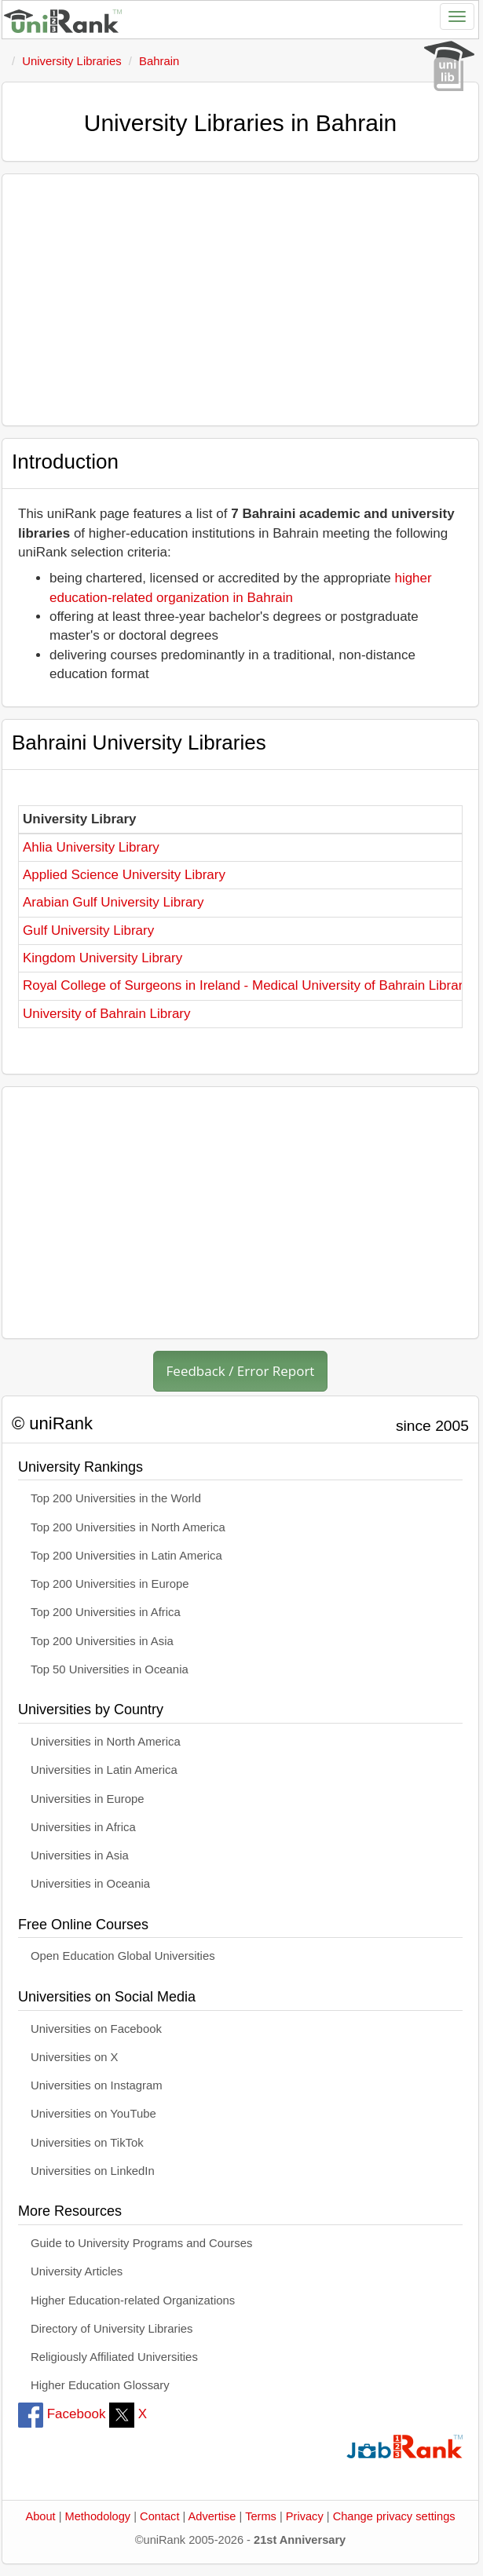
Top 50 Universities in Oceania (109, 1669)
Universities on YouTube (93, 2113)
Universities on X (75, 2057)
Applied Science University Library (124, 874)
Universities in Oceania (90, 1883)
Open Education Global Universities (123, 1956)
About (40, 2516)
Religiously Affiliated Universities (114, 2357)
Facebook (61, 2413)
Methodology (98, 2516)
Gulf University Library (88, 930)
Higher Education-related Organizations (133, 2300)
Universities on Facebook (96, 2029)
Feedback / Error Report (240, 1371)
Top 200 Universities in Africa (106, 1612)
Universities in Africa (83, 1827)
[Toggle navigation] (457, 16)
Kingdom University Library (102, 957)
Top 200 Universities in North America (128, 1527)
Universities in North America (106, 1741)
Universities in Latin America (104, 1770)
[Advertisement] (240, 300)
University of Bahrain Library (107, 1013)
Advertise (212, 2516)
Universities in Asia (80, 1855)
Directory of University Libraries (111, 2328)
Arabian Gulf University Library (113, 902)
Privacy (305, 2516)
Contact (159, 2516)
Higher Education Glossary (100, 2385)
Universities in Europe (88, 1799)
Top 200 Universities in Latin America (126, 1555)
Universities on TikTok (87, 2142)
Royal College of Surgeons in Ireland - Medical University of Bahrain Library (246, 985)
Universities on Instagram (97, 2085)
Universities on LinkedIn (93, 2171)
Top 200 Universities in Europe (110, 1584)
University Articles (77, 2271)
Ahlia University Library (91, 847)
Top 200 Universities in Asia (102, 1641)
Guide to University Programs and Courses (141, 2243)
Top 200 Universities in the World (116, 1498)
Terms (260, 2516)
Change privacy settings (394, 2516)
